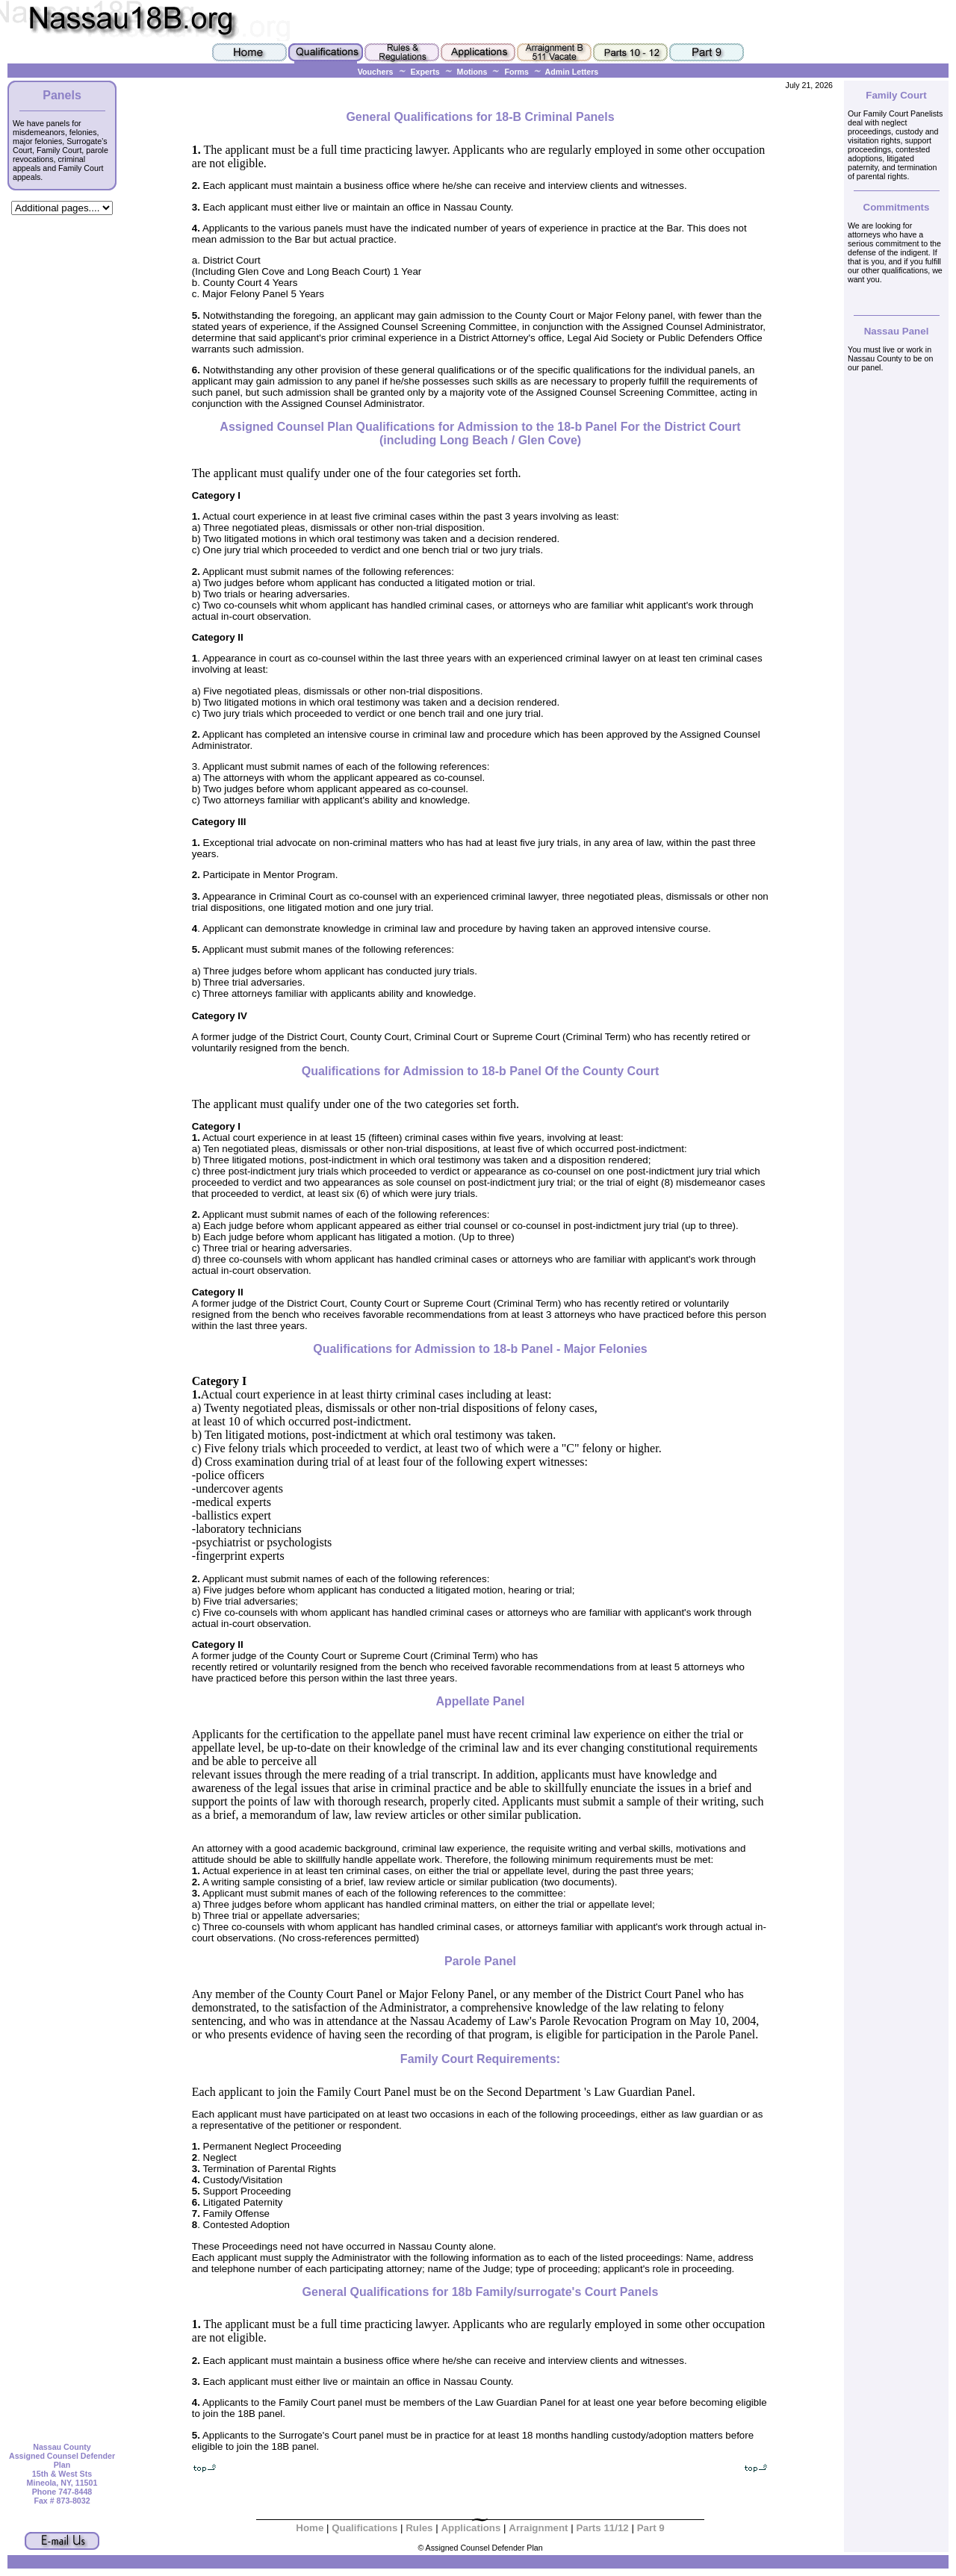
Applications (470, 2527)
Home (309, 2527)
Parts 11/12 (602, 2527)
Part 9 (651, 2527)
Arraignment (538, 2527)
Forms (516, 71)
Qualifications (364, 2527)
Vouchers (376, 71)
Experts (425, 71)
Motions (472, 71)
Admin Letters (565, 71)
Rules (420, 2527)
